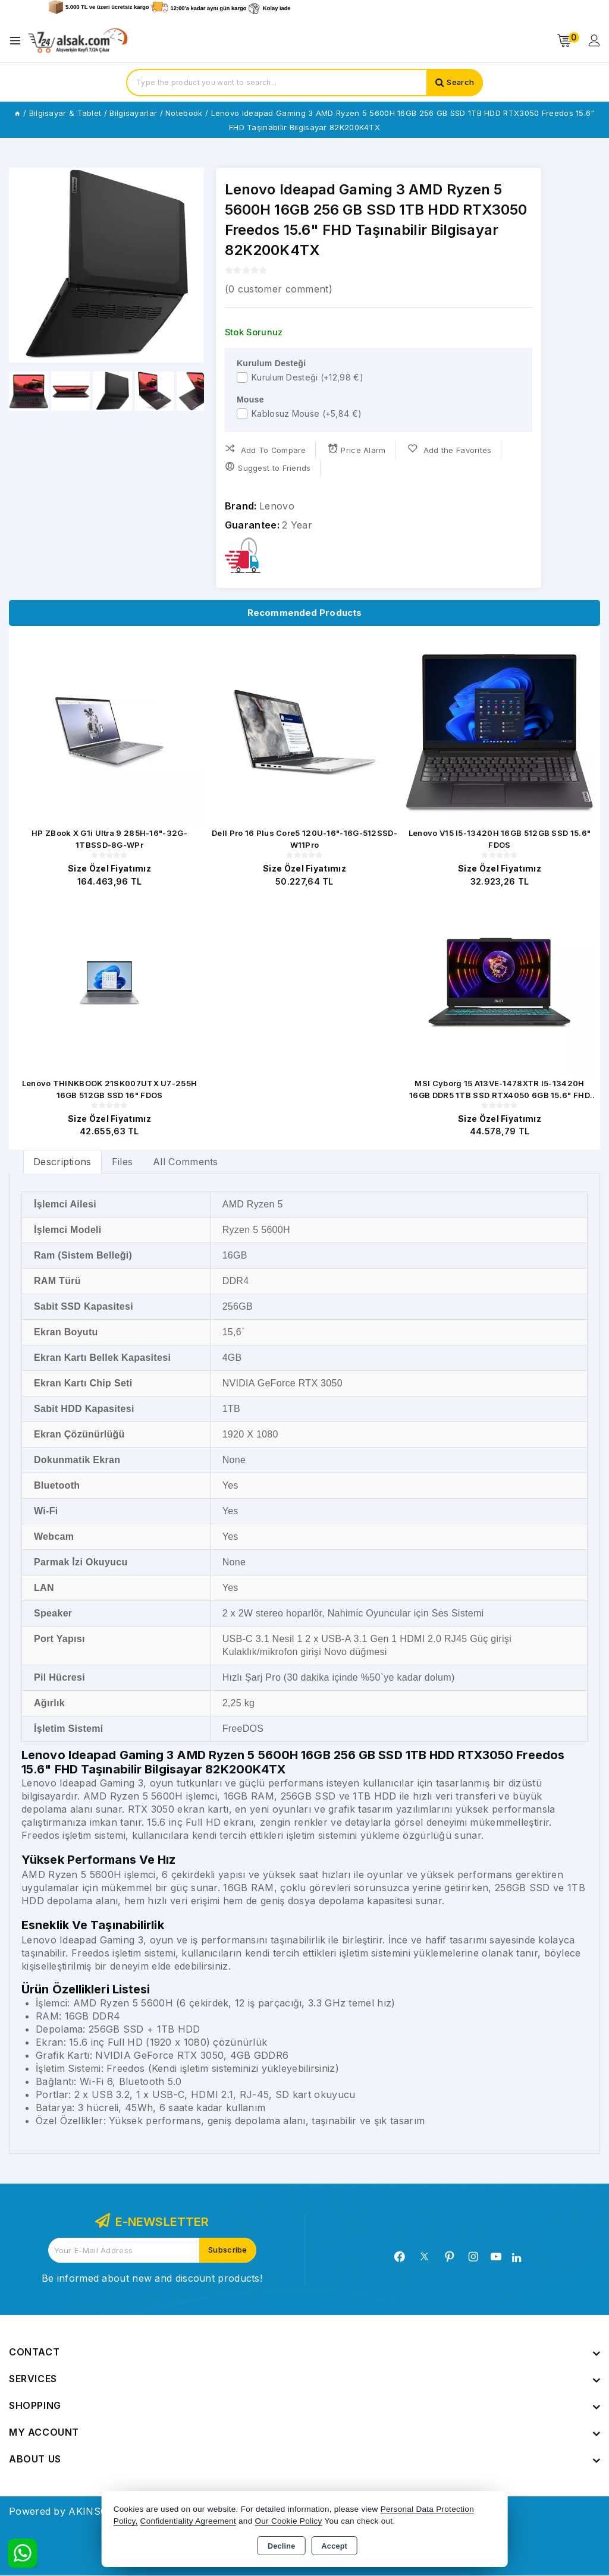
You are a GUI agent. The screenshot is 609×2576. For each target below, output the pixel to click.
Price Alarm (357, 449)
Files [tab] (122, 1162)
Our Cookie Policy (288, 2521)
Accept (334, 2546)
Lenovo (276, 506)
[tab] (62, 1162)
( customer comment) (278, 289)
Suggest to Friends (268, 467)
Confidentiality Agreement (188, 2521)
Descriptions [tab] (62, 1162)
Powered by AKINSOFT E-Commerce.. (99, 2512)
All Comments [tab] (185, 1162)
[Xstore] (77, 40)
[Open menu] (18, 40)
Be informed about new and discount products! (152, 2279)
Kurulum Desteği (271, 363)
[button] (190, 265)
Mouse (250, 399)
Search (460, 82)
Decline (282, 2546)
